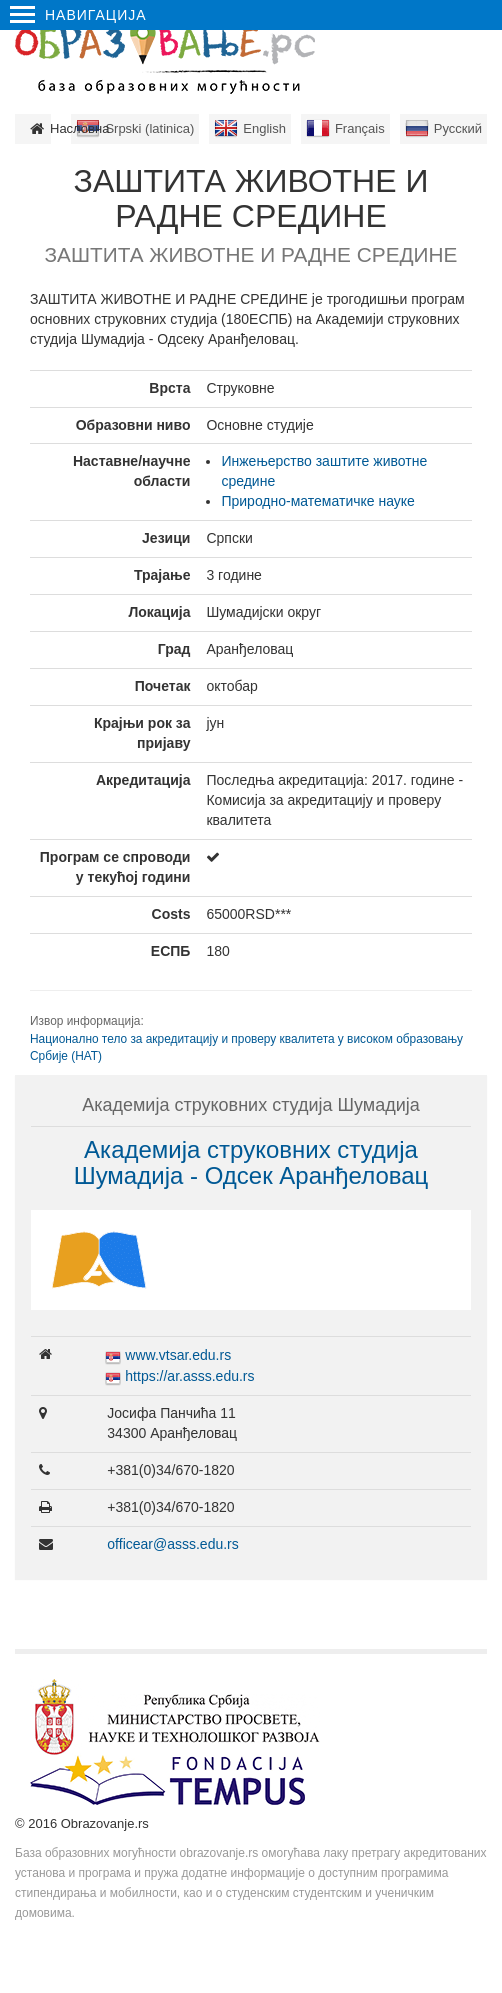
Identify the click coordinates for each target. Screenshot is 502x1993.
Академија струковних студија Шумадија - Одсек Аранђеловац (251, 1162)
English (264, 128)
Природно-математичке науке (317, 501)
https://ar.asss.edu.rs (189, 1376)
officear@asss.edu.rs (172, 1544)
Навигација (78, 15)
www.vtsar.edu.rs (178, 1355)
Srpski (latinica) (149, 128)
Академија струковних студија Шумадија (251, 1105)
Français (360, 128)
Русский (458, 128)
